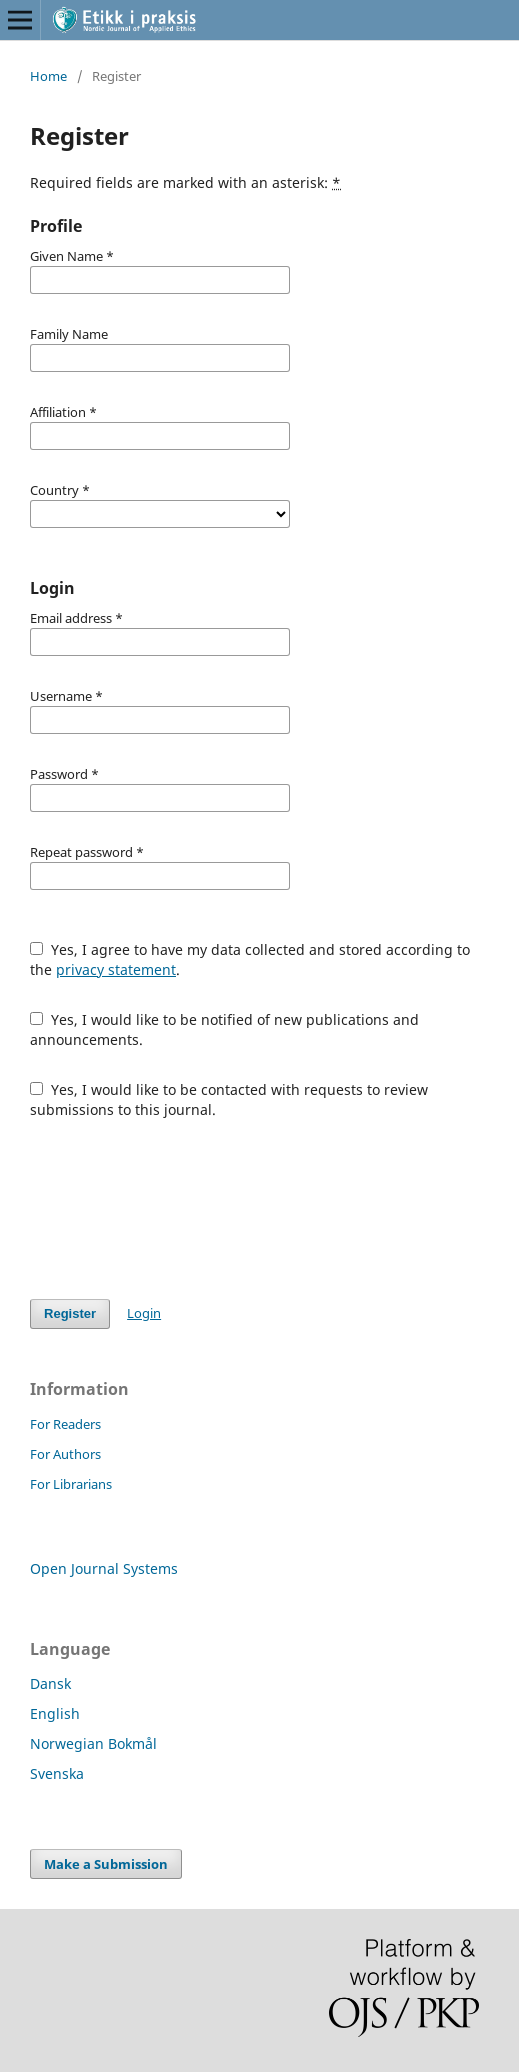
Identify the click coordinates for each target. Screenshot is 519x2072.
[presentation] (182, 1209)
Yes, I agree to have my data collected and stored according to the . (250, 959)
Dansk (50, 1683)
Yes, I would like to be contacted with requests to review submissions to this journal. (229, 1099)
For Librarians (71, 1484)
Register (70, 1313)
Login (144, 1313)
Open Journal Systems (104, 1568)
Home (48, 76)
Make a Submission (106, 1864)
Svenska (57, 1773)
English (55, 1713)
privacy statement (116, 969)
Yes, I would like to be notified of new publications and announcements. (224, 1029)
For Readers (65, 1424)
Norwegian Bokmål (93, 1743)
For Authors (65, 1454)
